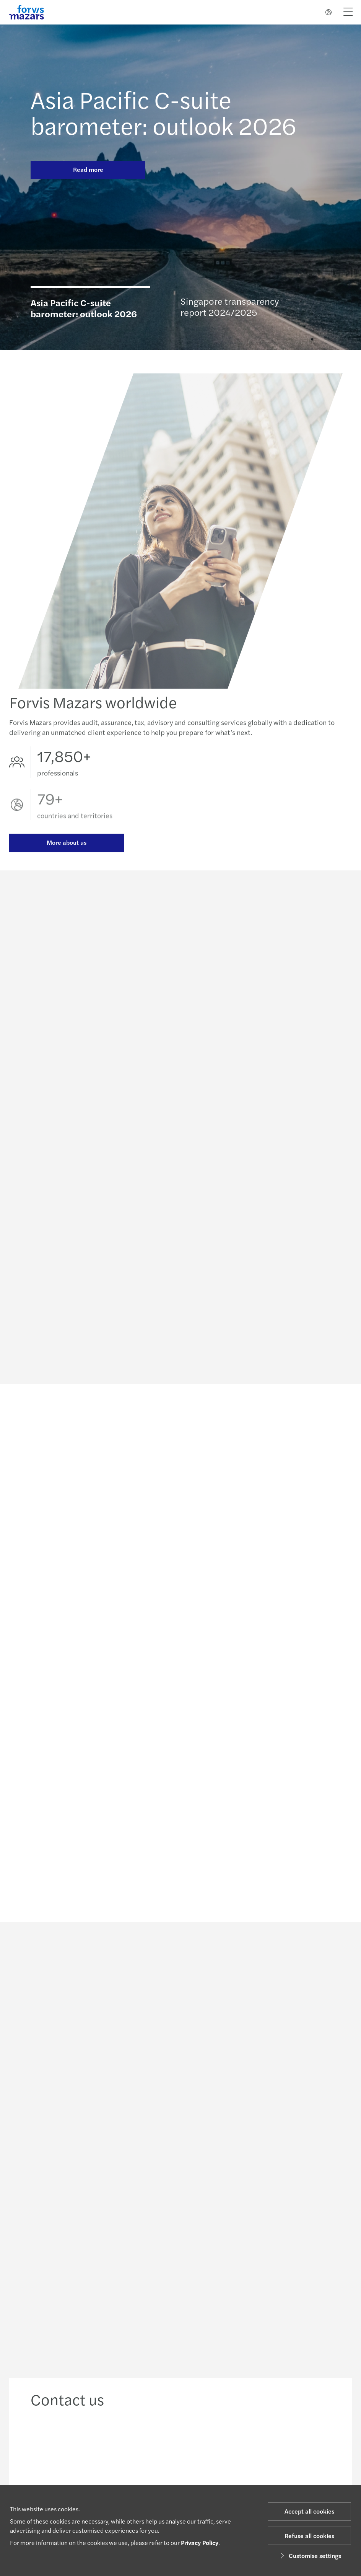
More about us (66, 844)
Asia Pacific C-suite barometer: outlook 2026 (163, 112)
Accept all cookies (309, 2511)
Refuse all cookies (309, 2535)
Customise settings (309, 2555)
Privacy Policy (199, 2542)
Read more (88, 169)
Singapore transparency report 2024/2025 (229, 306)
